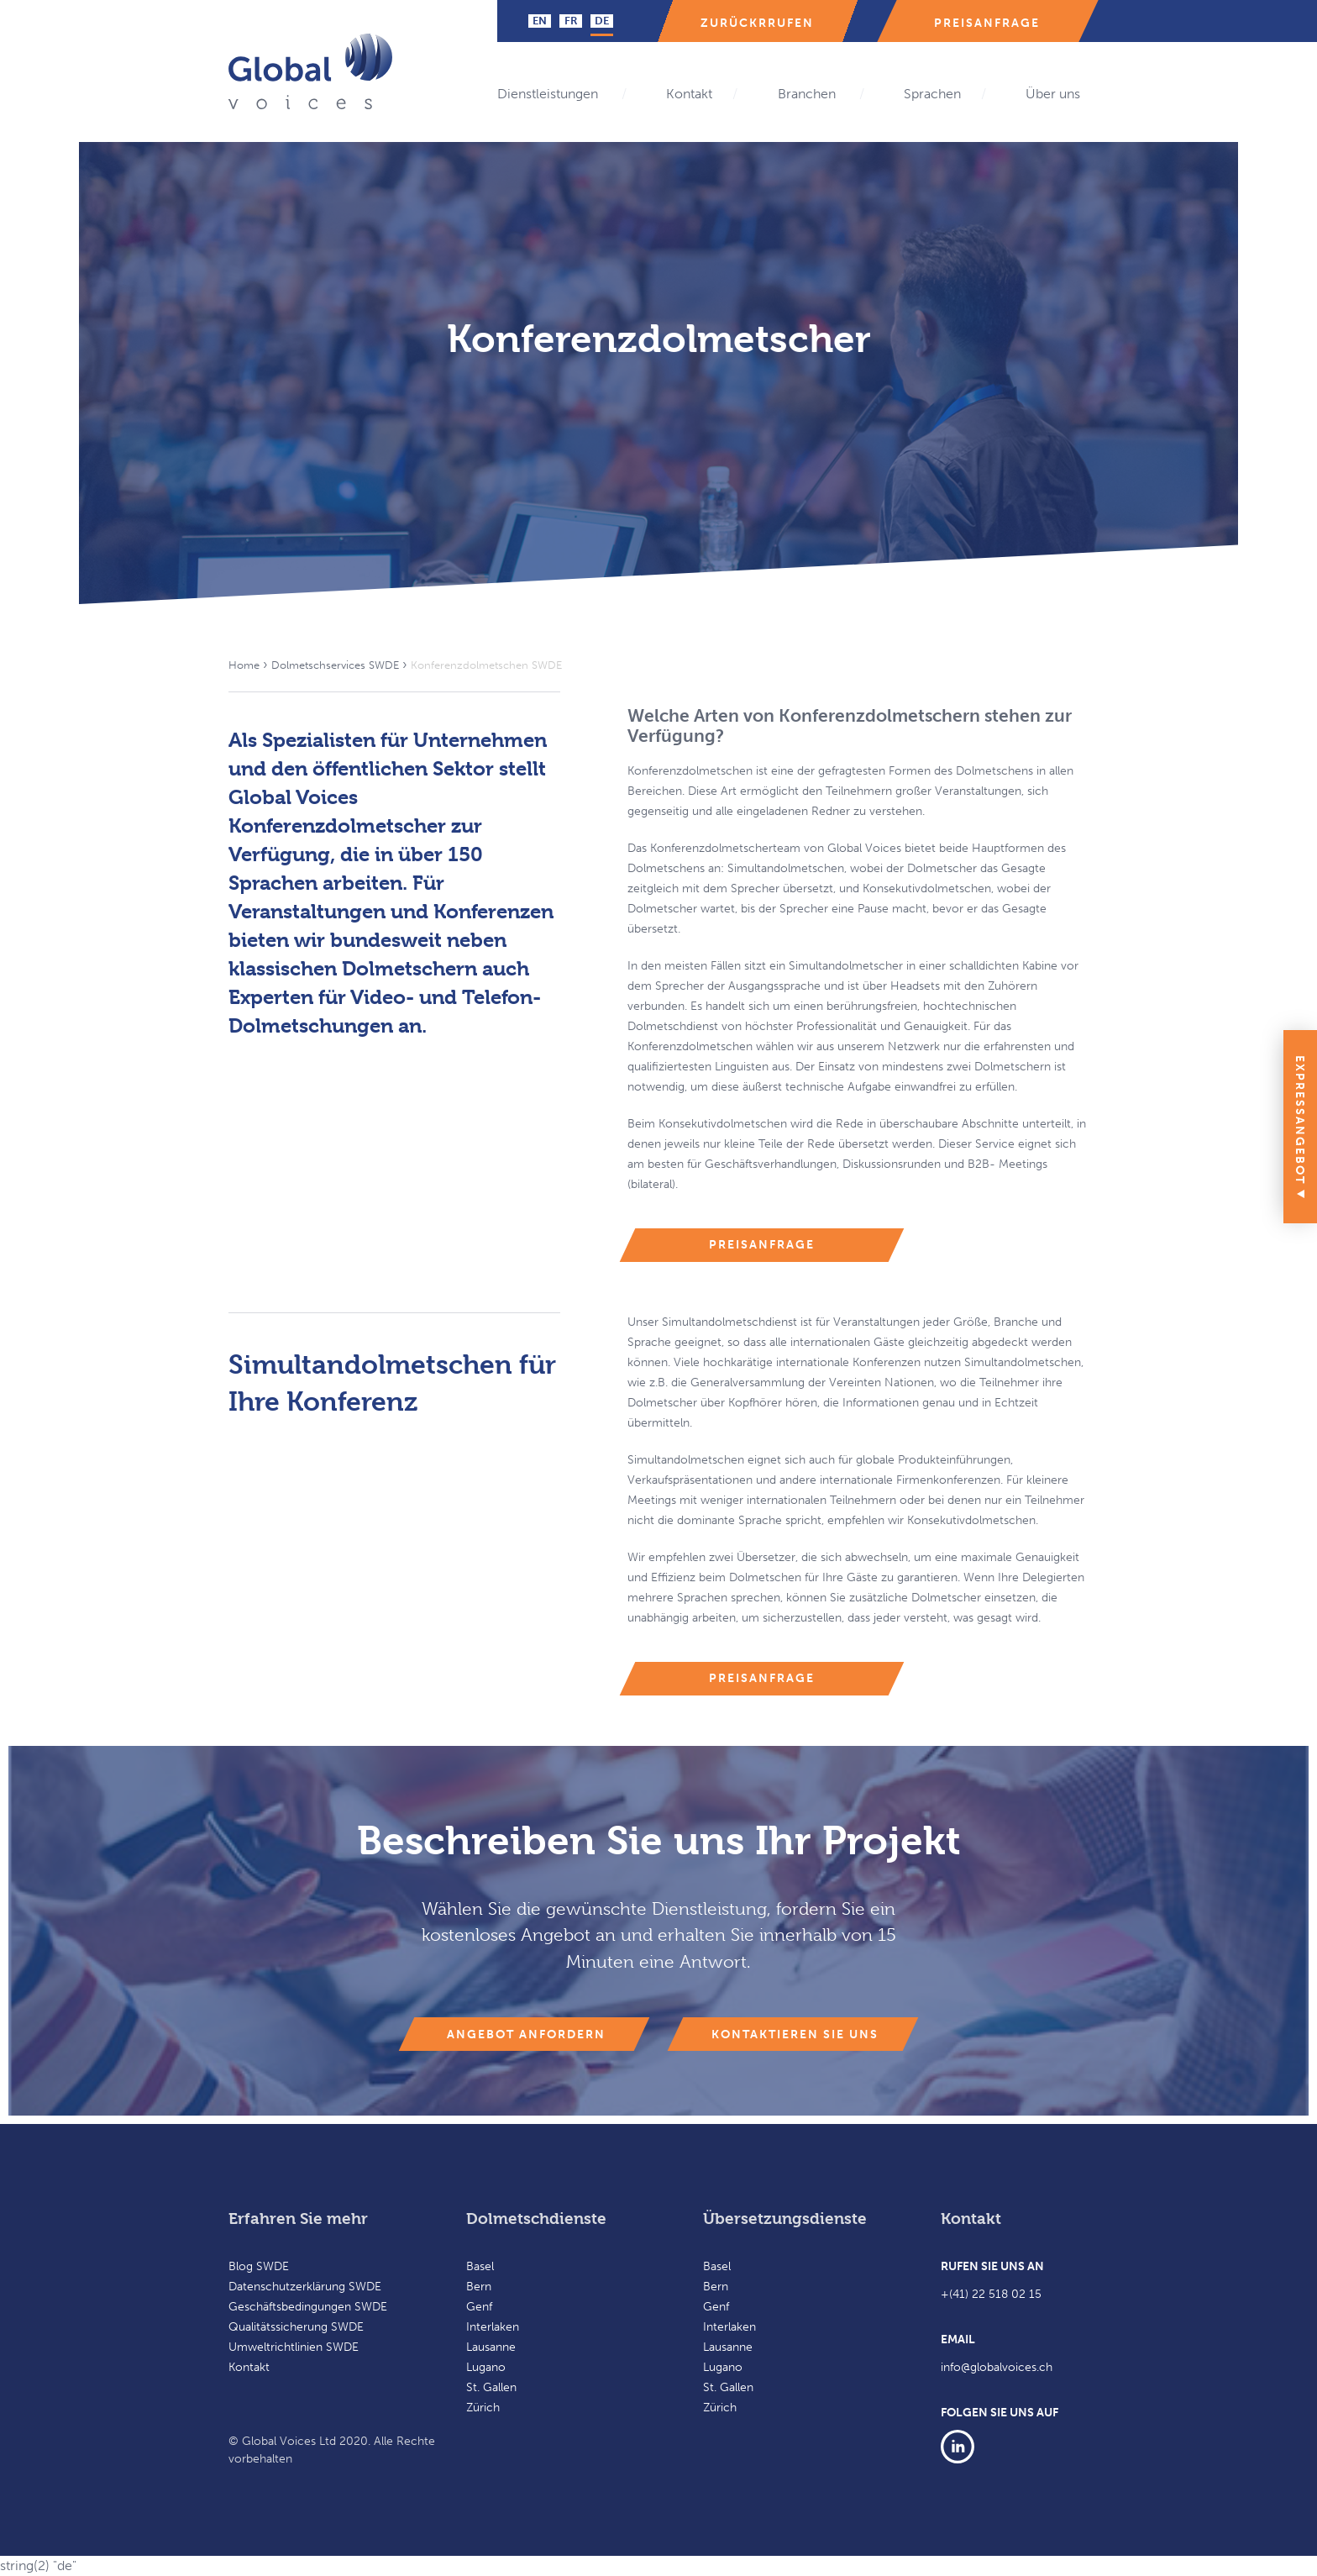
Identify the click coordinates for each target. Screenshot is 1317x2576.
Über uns (1053, 94)
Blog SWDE (258, 2266)
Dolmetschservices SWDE (335, 665)
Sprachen (932, 94)
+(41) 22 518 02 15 (991, 2294)
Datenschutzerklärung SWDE (304, 2286)
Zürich (483, 2407)
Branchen (807, 94)
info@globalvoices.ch (996, 2367)
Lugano (486, 2367)
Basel (480, 2266)
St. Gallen (491, 2387)
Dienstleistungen (547, 94)
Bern (478, 2286)
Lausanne (491, 2347)
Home (244, 665)
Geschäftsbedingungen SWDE (307, 2307)
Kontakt (689, 94)
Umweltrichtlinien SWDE (293, 2347)
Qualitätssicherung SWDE (296, 2327)
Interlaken (492, 2327)
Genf (479, 2307)
